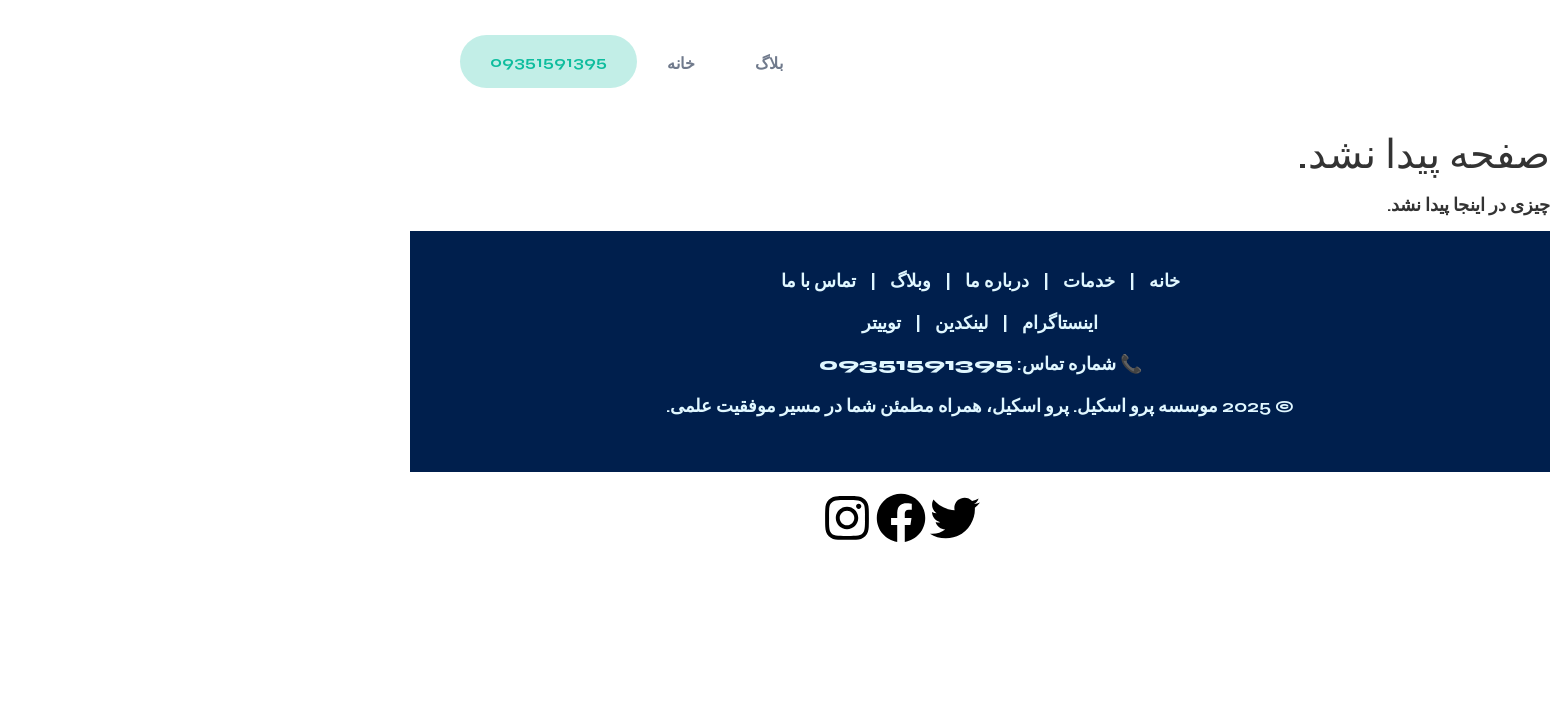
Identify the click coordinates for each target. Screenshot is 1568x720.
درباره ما (801, 281)
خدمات (893, 281)
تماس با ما (622, 281)
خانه (485, 63)
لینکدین (765, 323)
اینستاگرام (864, 323)
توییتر (685, 323)
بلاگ (573, 63)
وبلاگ (714, 281)
